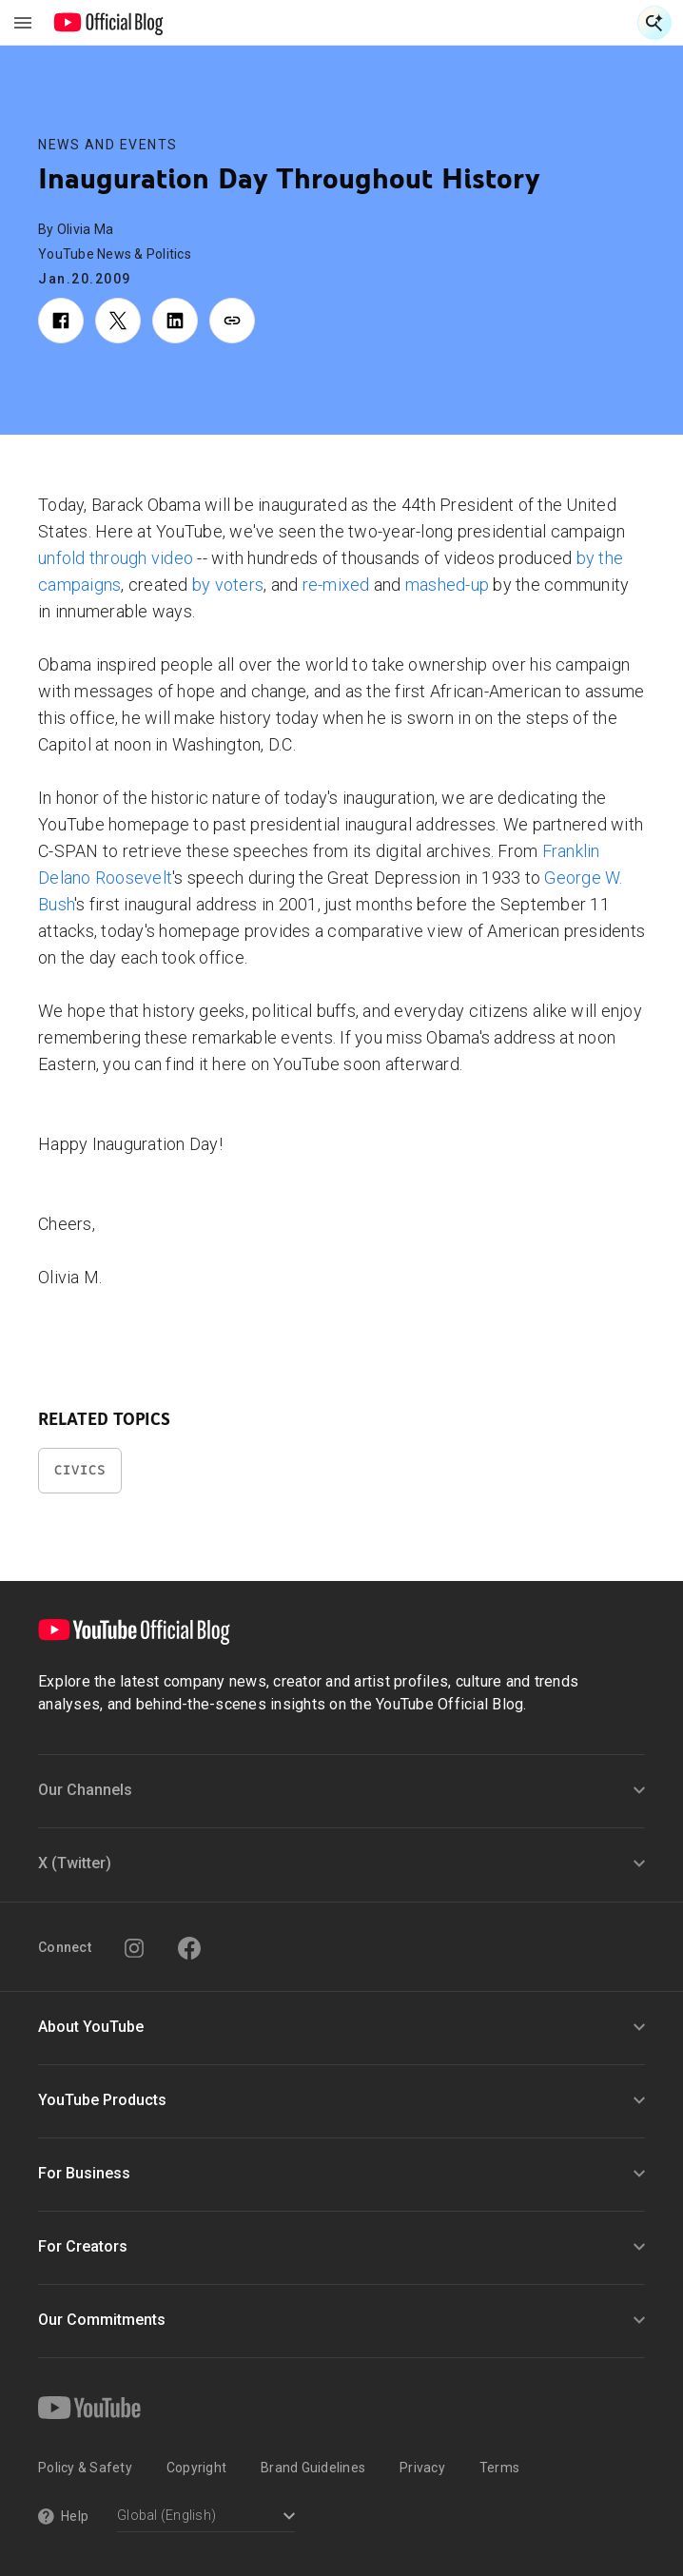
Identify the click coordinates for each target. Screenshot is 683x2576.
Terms (499, 2467)
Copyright (196, 2467)
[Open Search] (654, 23)
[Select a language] (206, 2517)
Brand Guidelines (313, 2467)
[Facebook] (189, 1948)
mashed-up (447, 585)
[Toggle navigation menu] (22, 22)
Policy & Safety (85, 2467)
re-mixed (336, 585)
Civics (80, 1470)
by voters (227, 585)
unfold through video (115, 558)
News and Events (108, 144)
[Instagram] (134, 1948)
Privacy (422, 2467)
